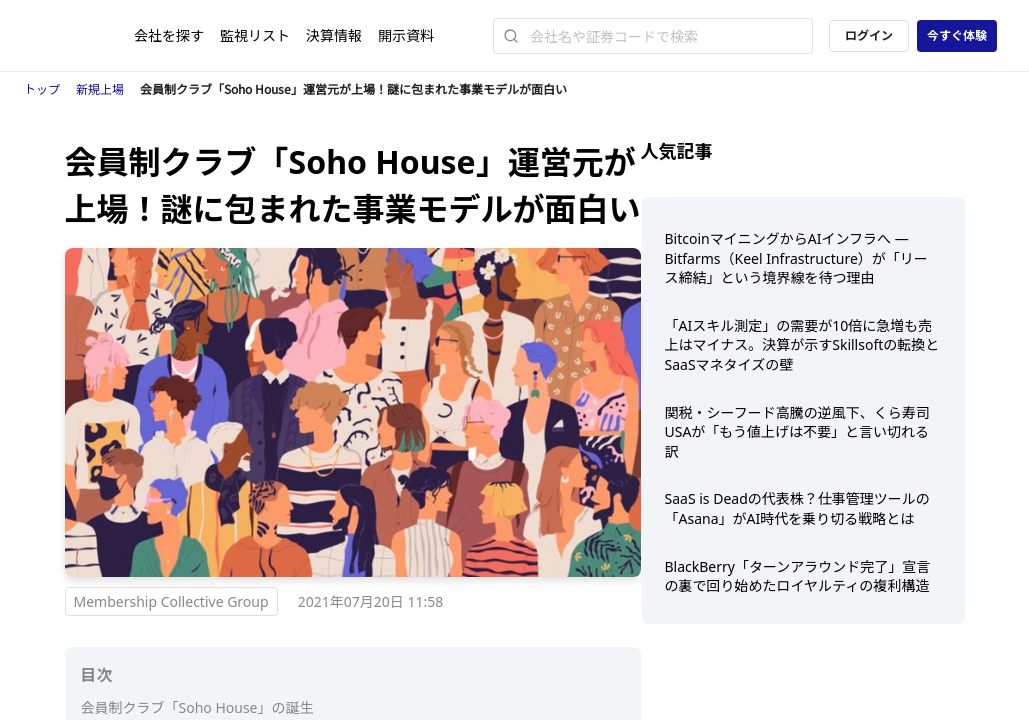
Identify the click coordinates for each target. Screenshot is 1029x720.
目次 (97, 675)
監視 (255, 35)
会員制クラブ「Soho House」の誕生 (197, 707)
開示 (406, 35)
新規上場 (100, 89)
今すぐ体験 (957, 35)
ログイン (869, 35)
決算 (334, 35)
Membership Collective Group (171, 601)
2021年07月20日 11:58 (371, 601)
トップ (42, 89)
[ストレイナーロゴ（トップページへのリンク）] (83, 36)
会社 (169, 35)
